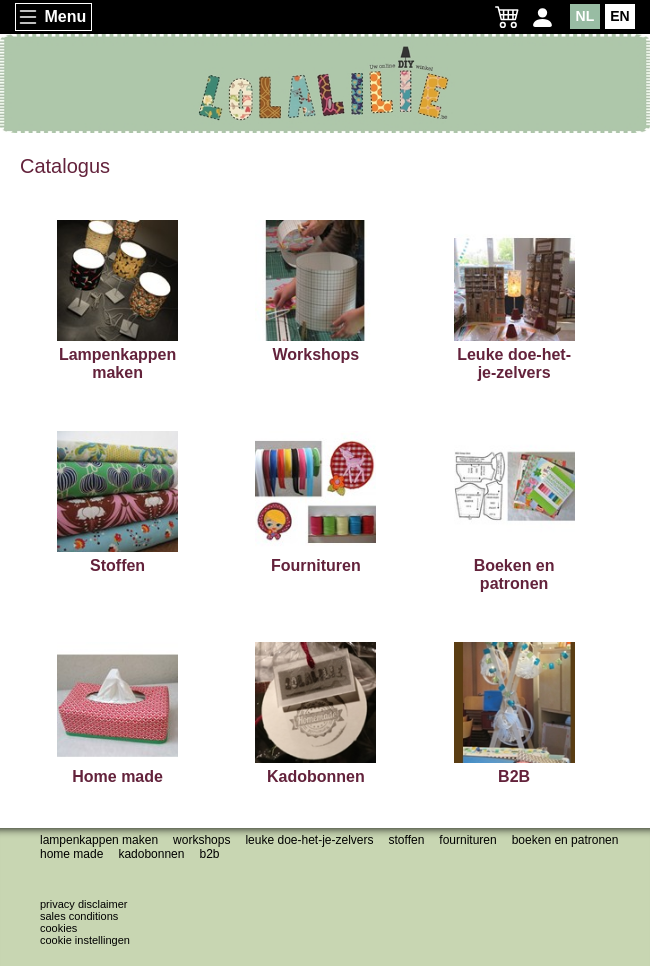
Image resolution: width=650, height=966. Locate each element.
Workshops (201, 840)
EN (619, 16)
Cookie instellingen (85, 940)
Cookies (58, 928)
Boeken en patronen (565, 840)
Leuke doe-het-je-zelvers (309, 840)
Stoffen (407, 840)
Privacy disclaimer (83, 904)
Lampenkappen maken (99, 840)
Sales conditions (79, 916)
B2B (209, 854)
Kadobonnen (151, 854)
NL (585, 16)
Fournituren (467, 840)
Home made (71, 854)
